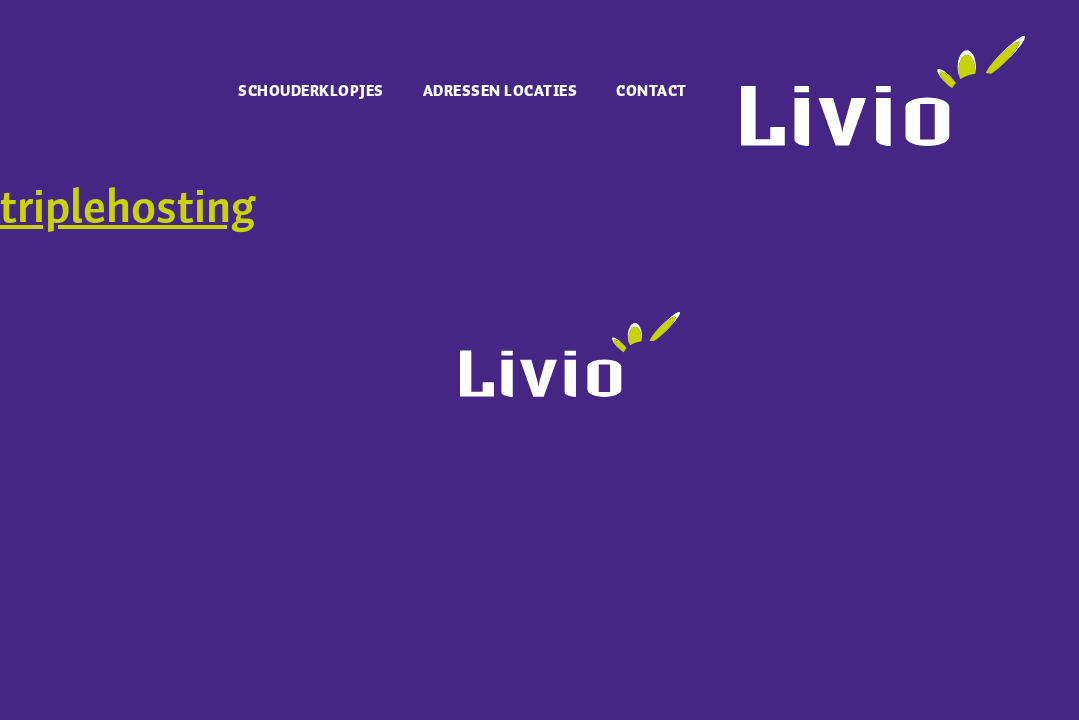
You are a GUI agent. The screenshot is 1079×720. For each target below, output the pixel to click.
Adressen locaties (500, 92)
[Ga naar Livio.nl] (883, 141)
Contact (651, 92)
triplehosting (128, 209)
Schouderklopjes (311, 92)
